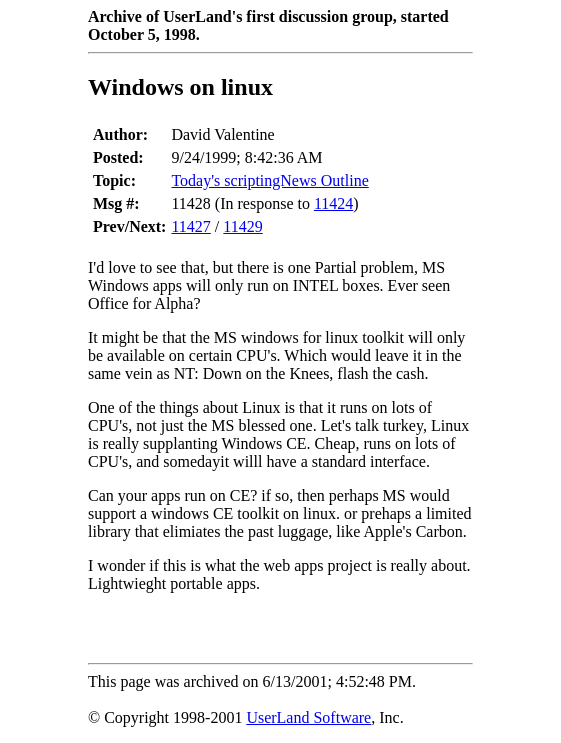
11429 (242, 226)
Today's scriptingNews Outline (269, 180)
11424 (333, 203)
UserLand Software (308, 717)
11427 (190, 226)
